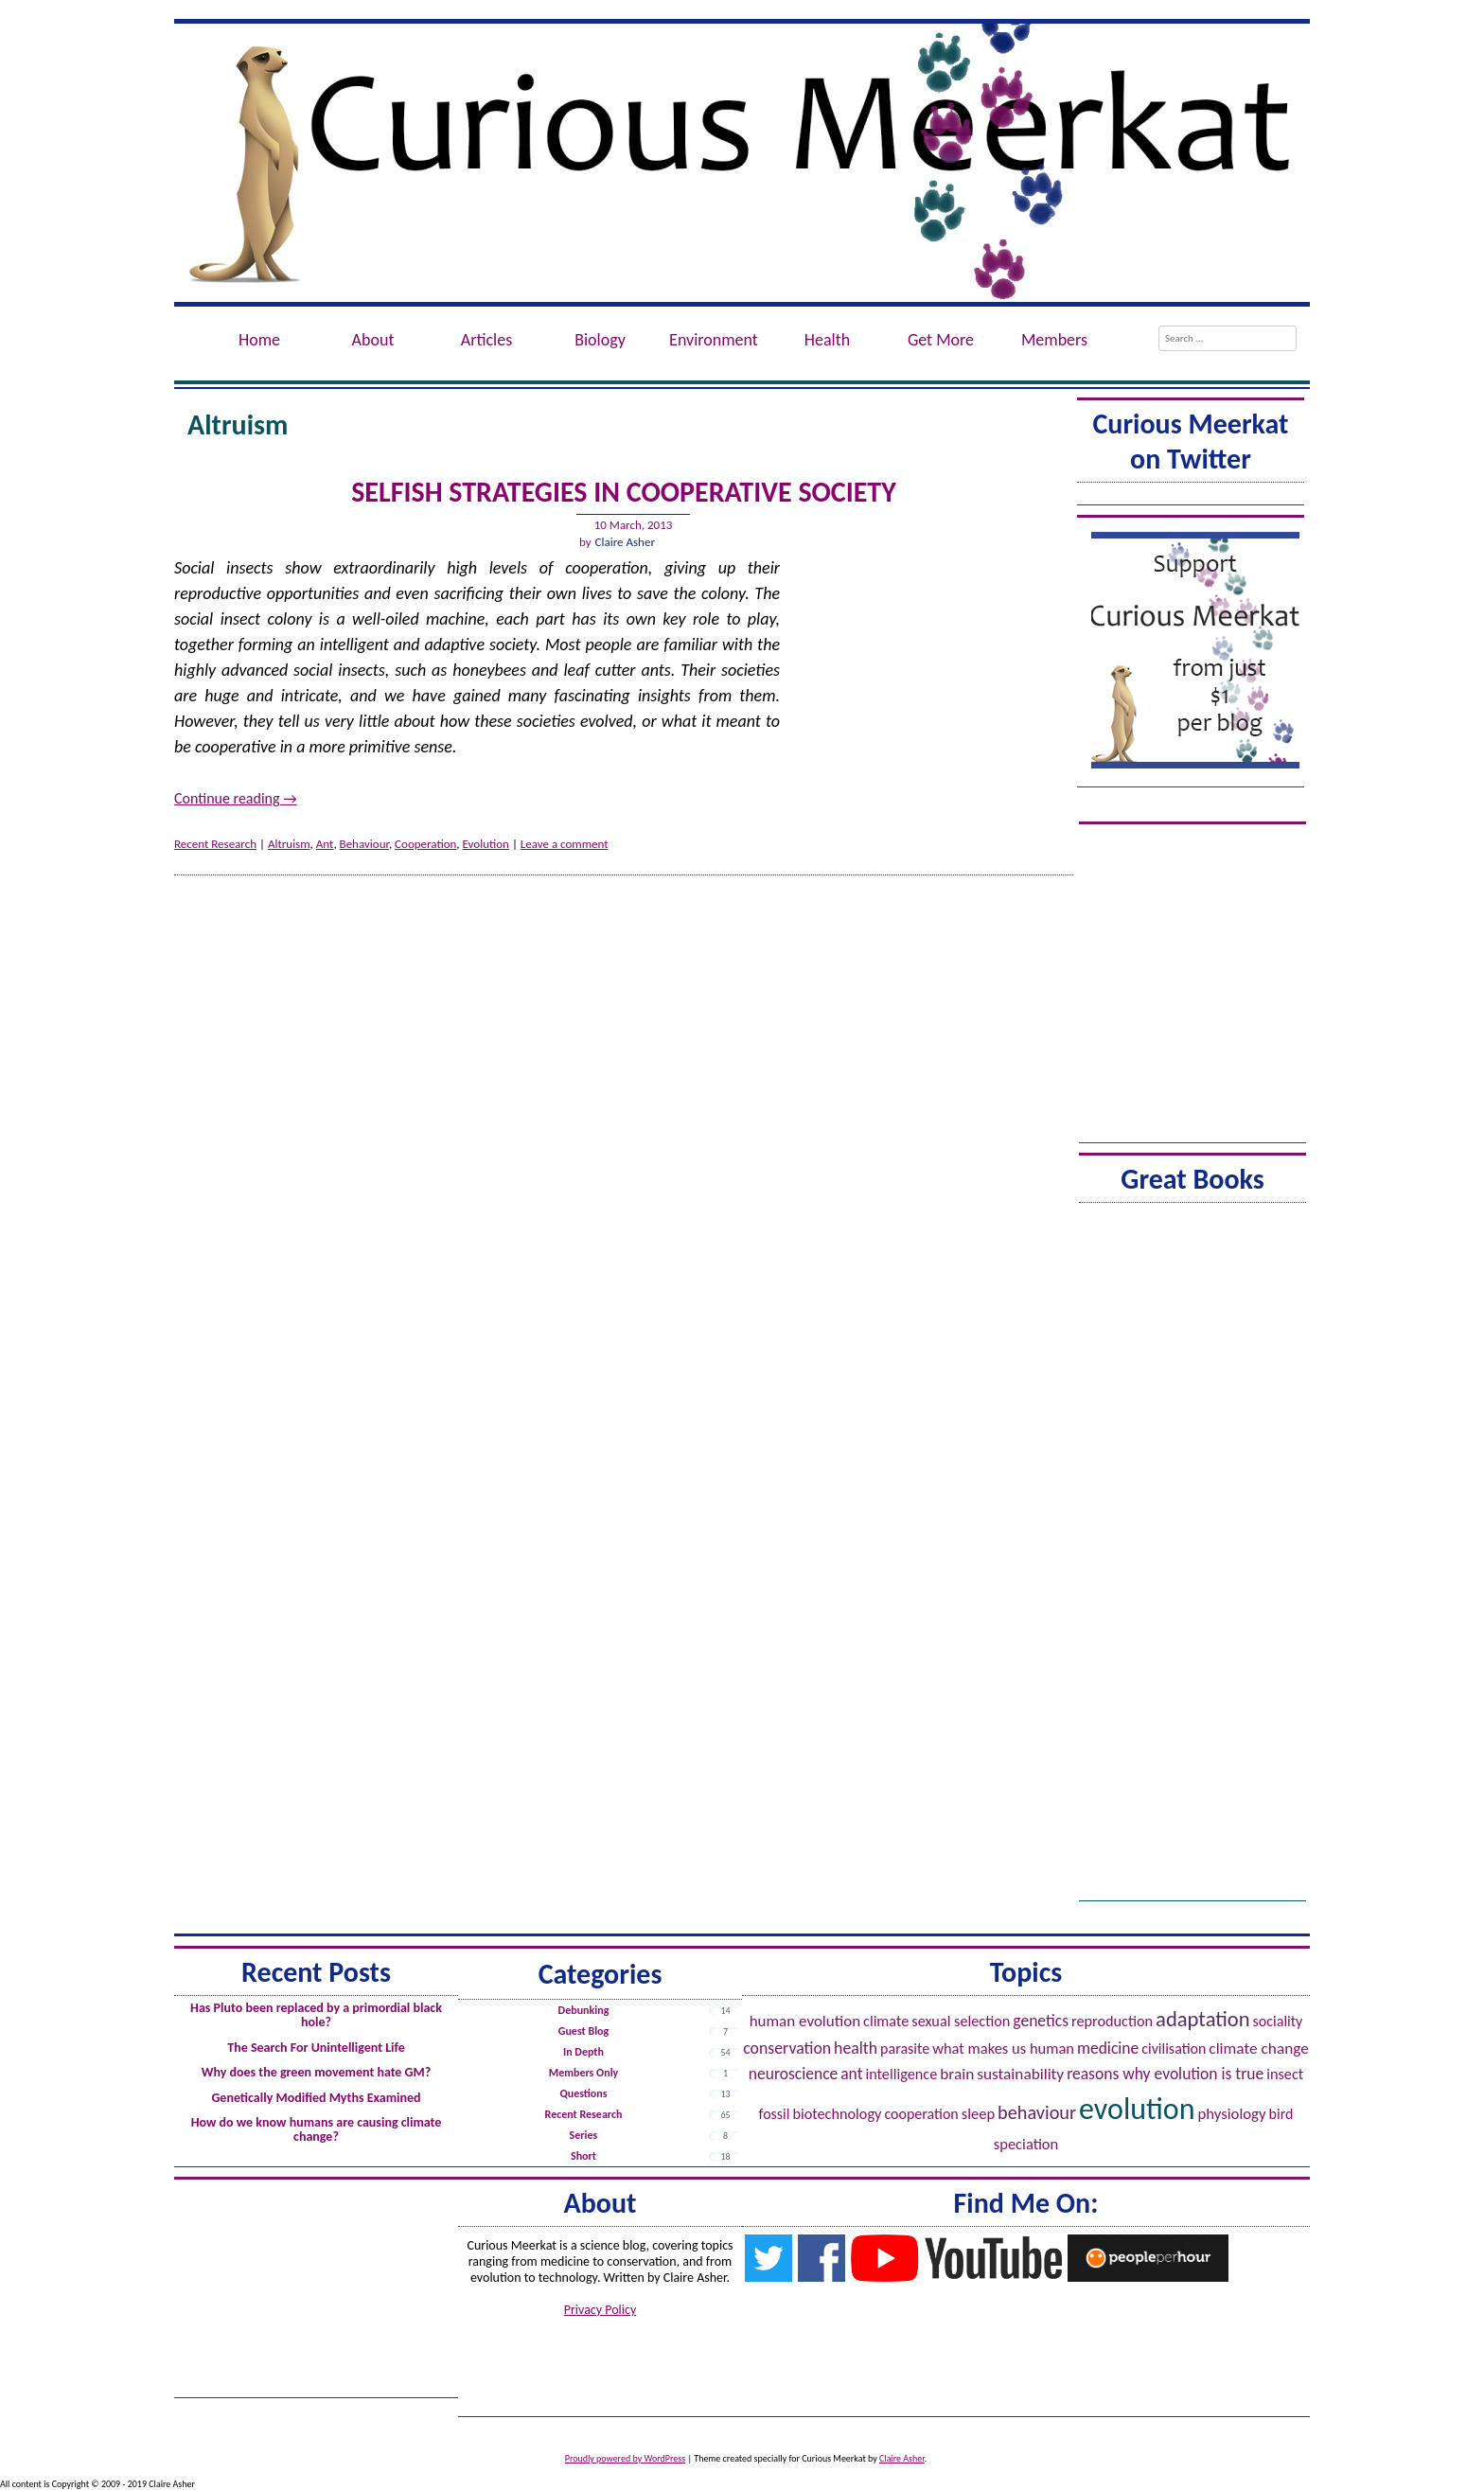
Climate (886, 2021)
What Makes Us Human (1003, 2048)
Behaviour (364, 844)
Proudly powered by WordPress (625, 2458)
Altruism (289, 844)
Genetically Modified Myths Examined (315, 2098)
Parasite (904, 2048)
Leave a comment (565, 844)
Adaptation (1203, 2018)
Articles (486, 339)
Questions (583, 2093)
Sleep (978, 2113)
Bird (1281, 2114)
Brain (957, 2074)
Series (584, 2135)
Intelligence (901, 2074)
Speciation (1026, 2143)
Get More (941, 339)
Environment (713, 339)
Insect (1284, 2074)
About (373, 339)
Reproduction (1112, 2021)
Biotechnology (836, 2114)
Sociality (1278, 2021)
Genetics (1041, 2020)
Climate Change (1258, 2048)
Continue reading (235, 798)
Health (827, 339)
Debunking (584, 2010)
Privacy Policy (600, 2310)
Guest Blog (583, 2031)
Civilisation (1173, 2048)
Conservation (787, 2048)
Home (259, 339)
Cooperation (425, 844)
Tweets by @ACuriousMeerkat (1190, 496)
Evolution (486, 844)
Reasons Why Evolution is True (1165, 2073)
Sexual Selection (960, 2021)
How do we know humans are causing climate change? (316, 2129)
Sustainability (1020, 2074)
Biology (600, 339)
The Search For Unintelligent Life (316, 2048)
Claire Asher (625, 542)
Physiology (1232, 2114)
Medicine (1108, 2048)
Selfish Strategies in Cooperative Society (623, 491)
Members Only (584, 2072)
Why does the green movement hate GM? (316, 2072)
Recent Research (215, 844)
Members (1054, 339)
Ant (325, 844)
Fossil (774, 2114)
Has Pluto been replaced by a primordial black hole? (316, 2015)
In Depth (583, 2051)
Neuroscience (794, 2073)
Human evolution (805, 2021)
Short (583, 2156)
